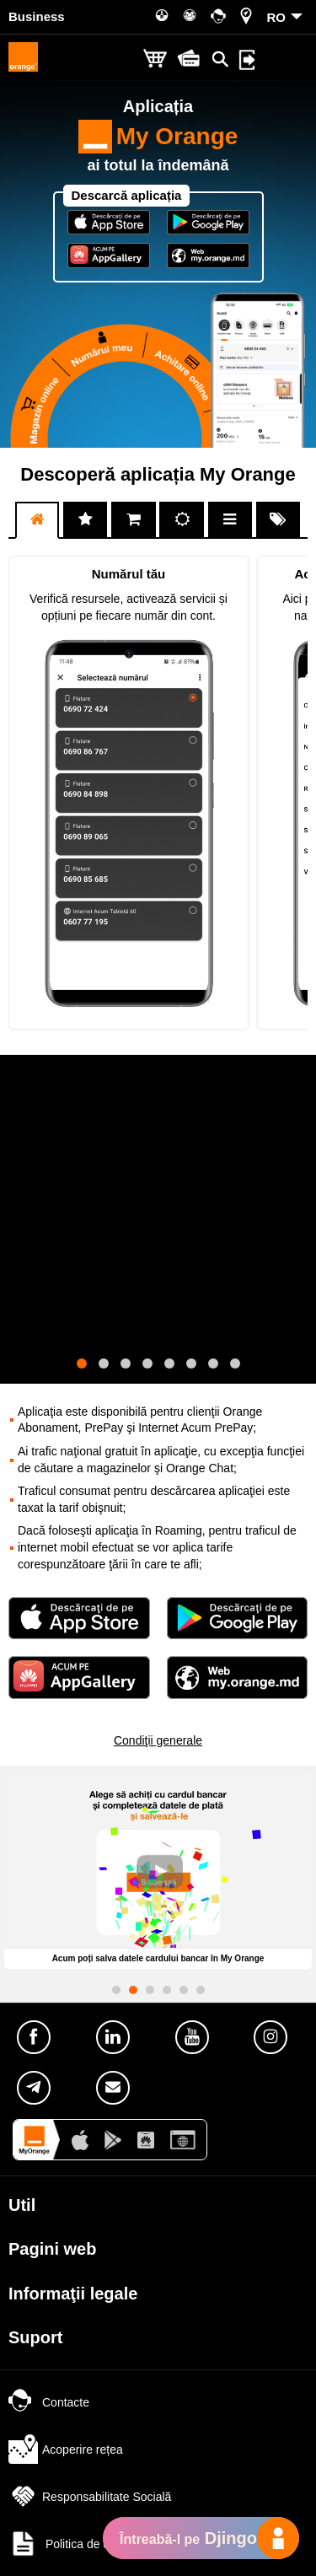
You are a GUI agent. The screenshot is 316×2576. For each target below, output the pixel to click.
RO (277, 17)
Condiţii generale (158, 1740)
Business (36, 16)
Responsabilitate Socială (89, 2496)
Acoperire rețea (65, 2449)
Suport (35, 2337)
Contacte (48, 2402)
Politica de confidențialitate (96, 2544)
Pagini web (52, 2249)
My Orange (158, 136)
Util (21, 2205)
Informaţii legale (72, 2293)
